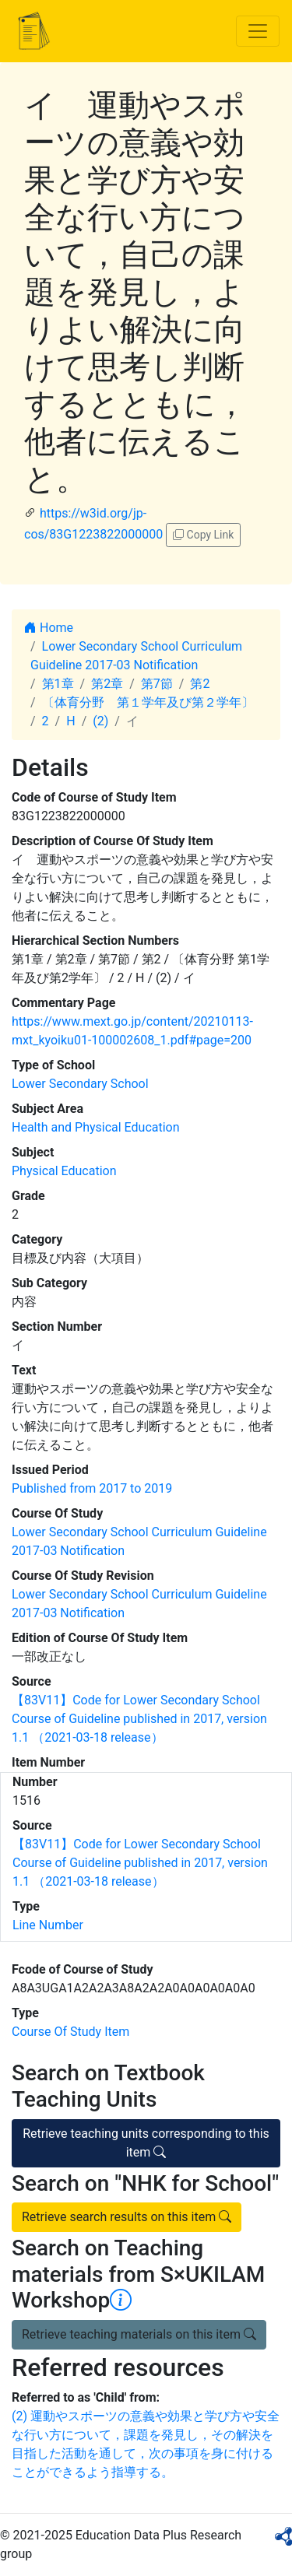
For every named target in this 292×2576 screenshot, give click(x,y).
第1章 (58, 683)
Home (48, 627)
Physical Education (64, 1170)
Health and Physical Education (96, 1127)
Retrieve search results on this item (126, 2216)
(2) (100, 721)
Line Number (47, 1925)
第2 (199, 683)
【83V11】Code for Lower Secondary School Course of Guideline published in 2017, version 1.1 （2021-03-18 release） (139, 1719)
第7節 (157, 683)
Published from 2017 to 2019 (92, 1488)
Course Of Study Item (70, 2031)
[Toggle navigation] (258, 31)
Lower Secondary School (80, 1083)
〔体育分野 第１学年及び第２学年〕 (148, 702)
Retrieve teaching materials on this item (139, 2334)
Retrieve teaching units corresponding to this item (146, 2143)
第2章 (107, 683)
